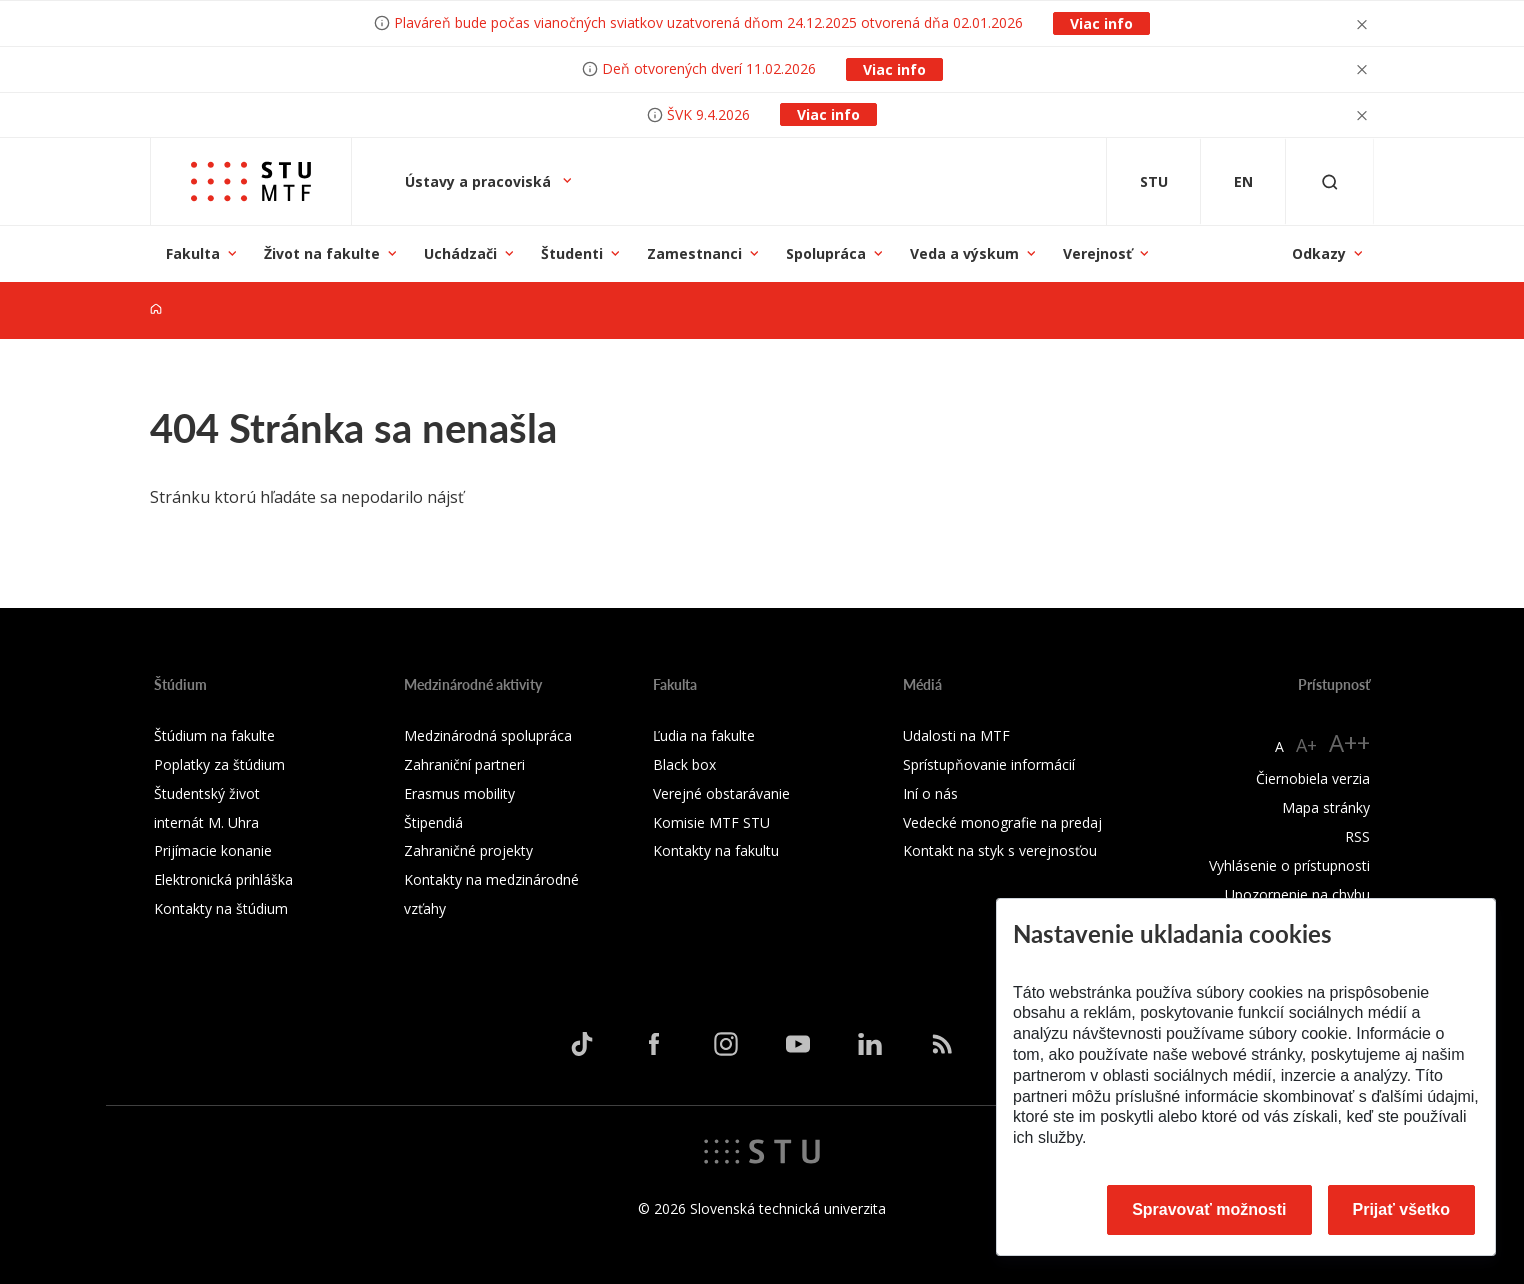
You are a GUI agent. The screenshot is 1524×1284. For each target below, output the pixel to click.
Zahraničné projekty (468, 850)
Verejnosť (1097, 253)
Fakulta (193, 253)
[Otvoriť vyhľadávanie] (1330, 181)
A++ (1349, 742)
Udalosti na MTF (956, 735)
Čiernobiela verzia (1313, 778)
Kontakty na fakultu (716, 850)
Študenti (572, 253)
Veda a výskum (964, 253)
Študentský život (207, 793)
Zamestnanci (694, 253)
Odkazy (1319, 253)
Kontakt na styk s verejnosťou (1000, 850)
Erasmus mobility (459, 793)
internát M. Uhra (206, 822)
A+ (1306, 745)
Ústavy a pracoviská (480, 181)
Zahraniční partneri (464, 764)
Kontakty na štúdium (221, 908)
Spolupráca (826, 253)
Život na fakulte (322, 253)
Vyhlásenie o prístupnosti (1289, 865)
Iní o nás (930, 793)
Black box (684, 764)
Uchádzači (460, 253)
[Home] (156, 309)
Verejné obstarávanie (721, 793)
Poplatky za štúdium (219, 764)
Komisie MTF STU (711, 822)
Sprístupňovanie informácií (989, 764)
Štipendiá (433, 822)
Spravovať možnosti (1209, 1209)
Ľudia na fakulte (704, 735)
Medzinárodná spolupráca (488, 735)
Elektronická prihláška (223, 879)
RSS (1357, 836)
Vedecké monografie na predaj (1002, 822)
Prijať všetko (1402, 1209)
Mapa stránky (1326, 807)
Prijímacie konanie (213, 850)
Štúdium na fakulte (214, 735)
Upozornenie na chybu (1297, 894)
